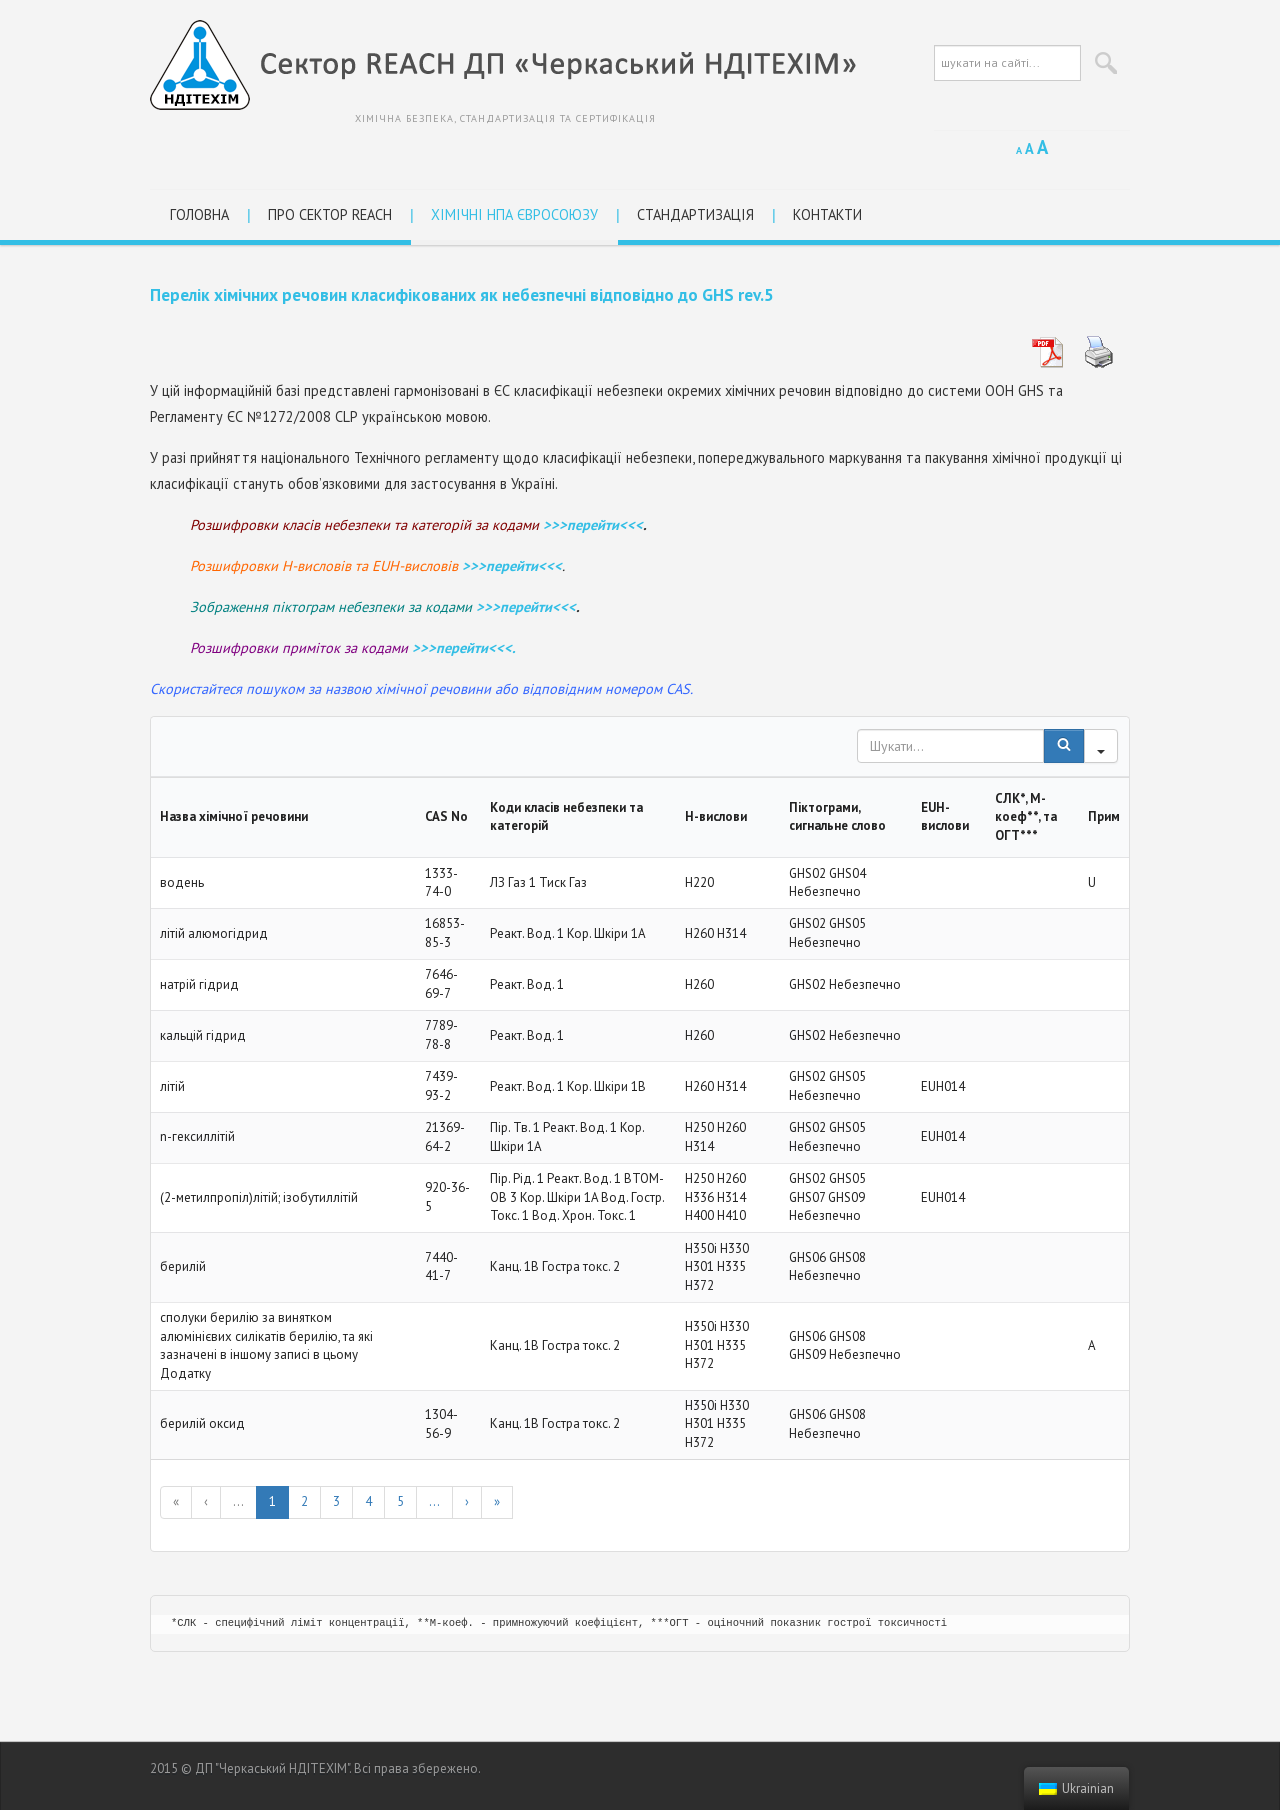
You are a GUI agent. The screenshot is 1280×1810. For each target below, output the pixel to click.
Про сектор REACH (330, 214)
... (238, 1501)
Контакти (827, 214)
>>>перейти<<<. (464, 647)
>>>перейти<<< (593, 524)
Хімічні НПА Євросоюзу (514, 214)
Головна (199, 214)
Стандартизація (695, 214)
